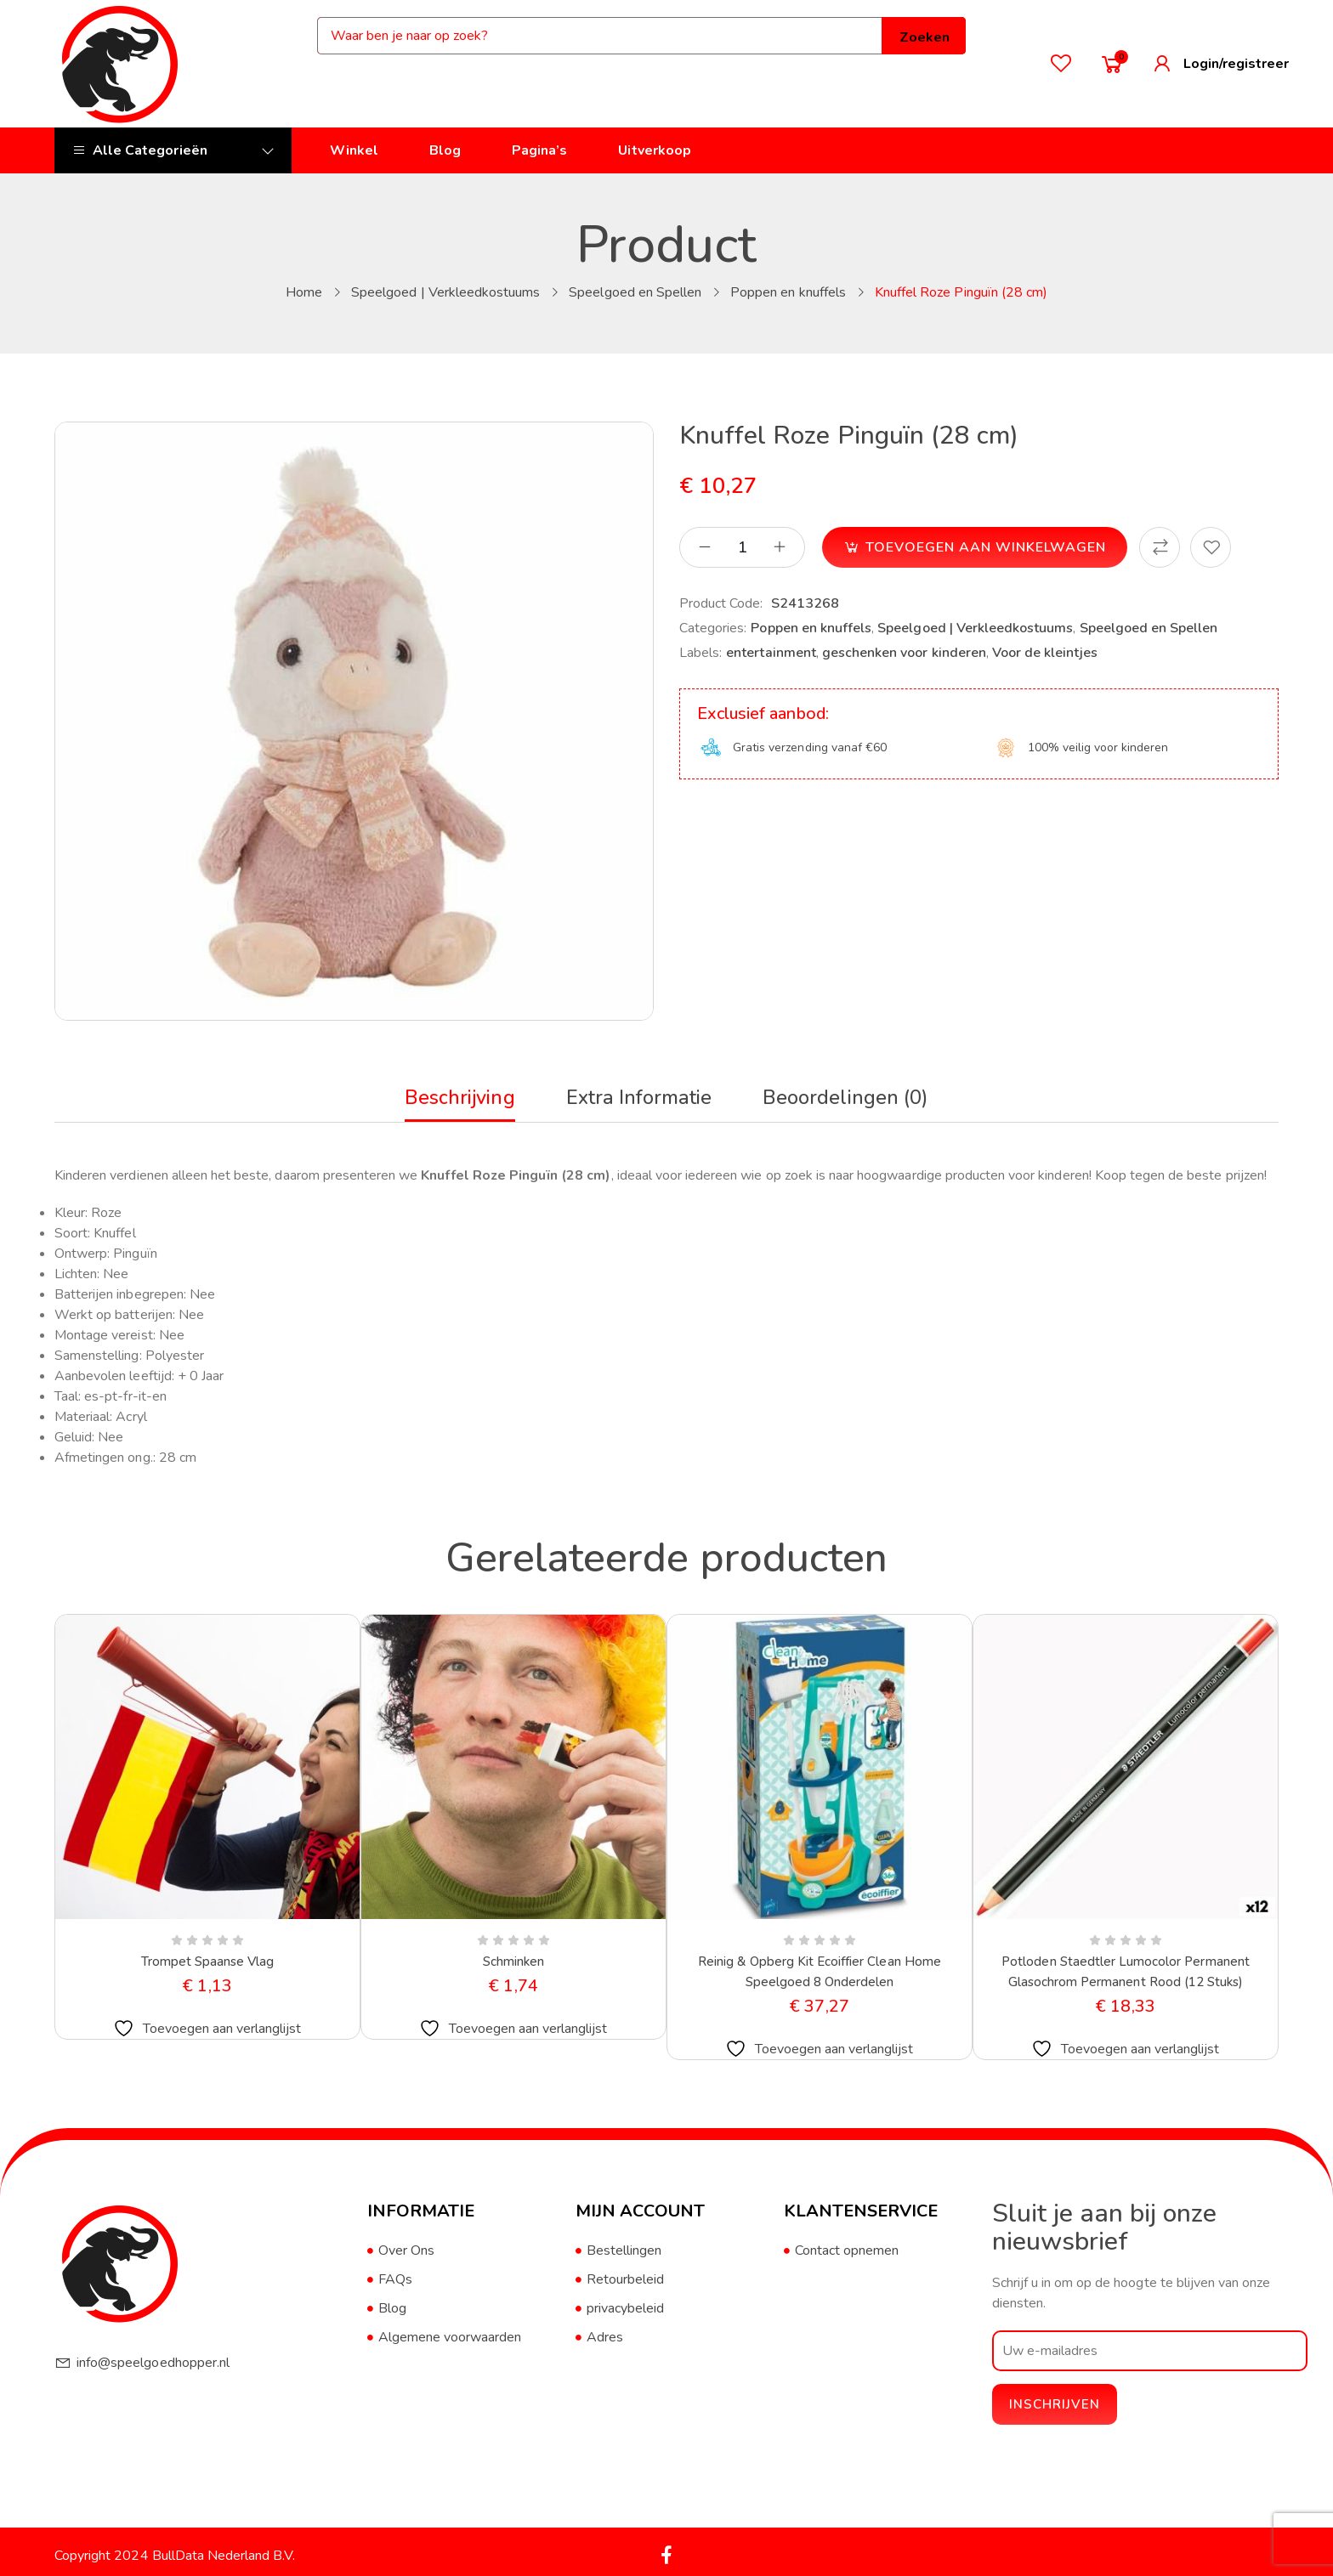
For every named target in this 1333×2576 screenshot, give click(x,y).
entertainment (771, 652)
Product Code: (721, 603)
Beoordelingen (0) (848, 1097)
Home (304, 292)
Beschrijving (457, 1097)
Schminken (513, 1962)
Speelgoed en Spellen (635, 292)
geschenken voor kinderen (904, 652)
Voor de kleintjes (1045, 652)
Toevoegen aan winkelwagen (985, 547)
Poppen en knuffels (788, 292)
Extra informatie (639, 1097)
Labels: (700, 652)
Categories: (712, 628)
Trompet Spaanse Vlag (207, 1962)
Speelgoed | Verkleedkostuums (445, 292)
